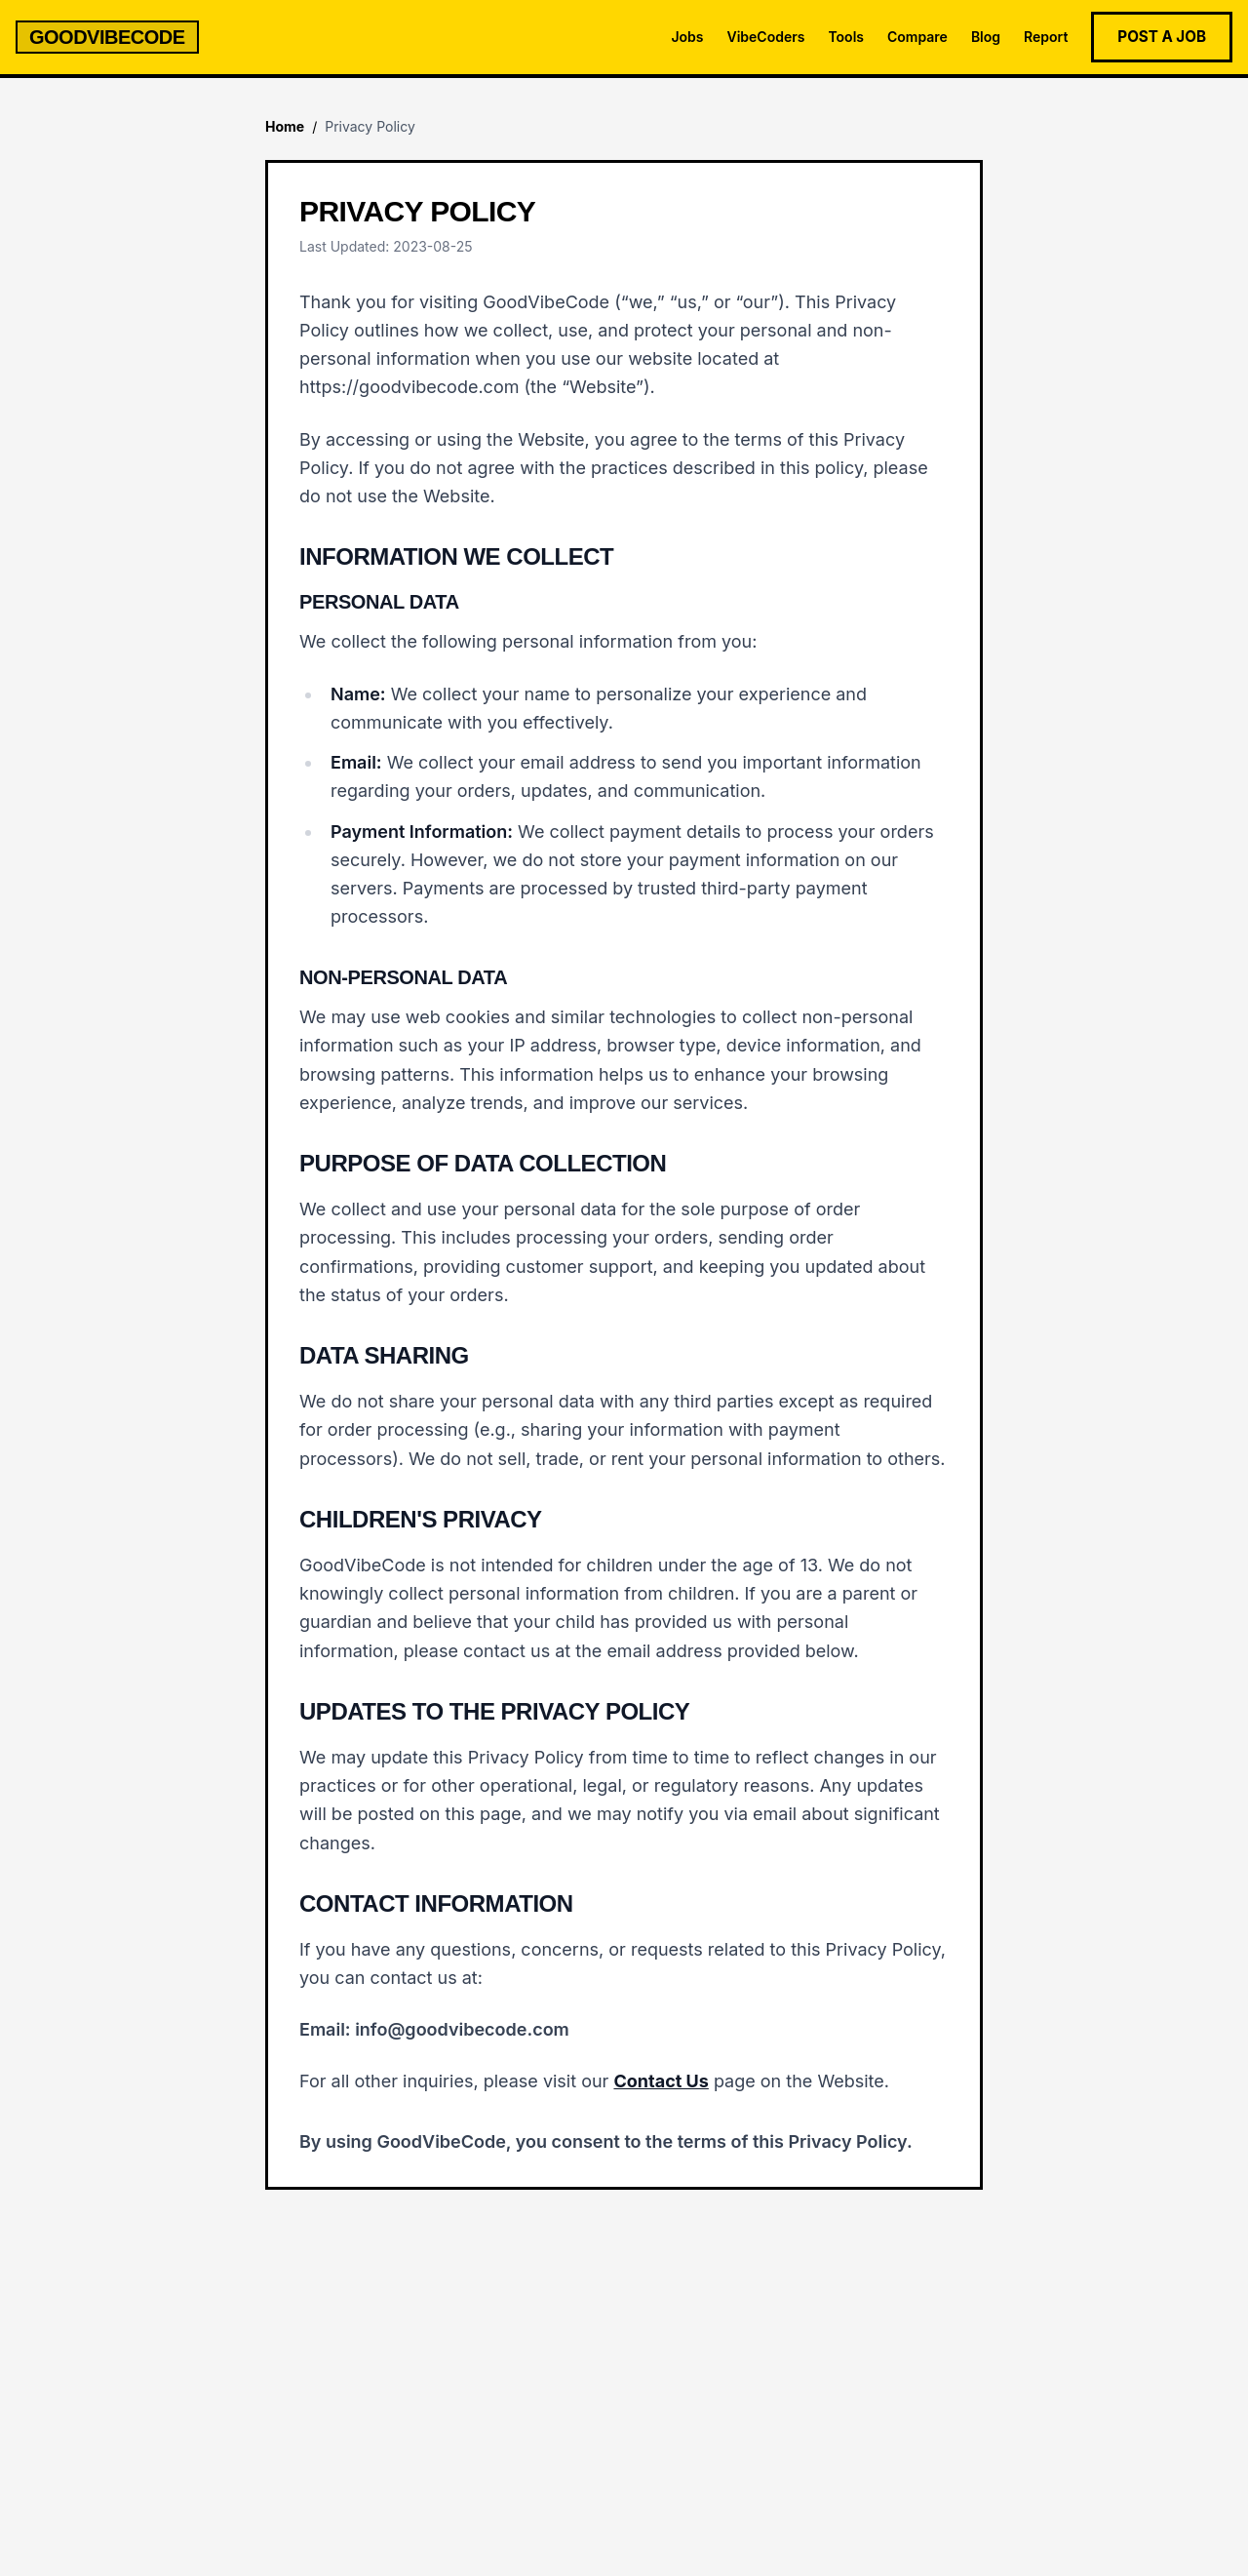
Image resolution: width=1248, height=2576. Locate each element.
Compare (917, 36)
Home (284, 126)
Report (1046, 36)
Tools (846, 36)
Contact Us (660, 2081)
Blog (985, 36)
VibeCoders (765, 36)
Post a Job (1161, 36)
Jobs (687, 36)
